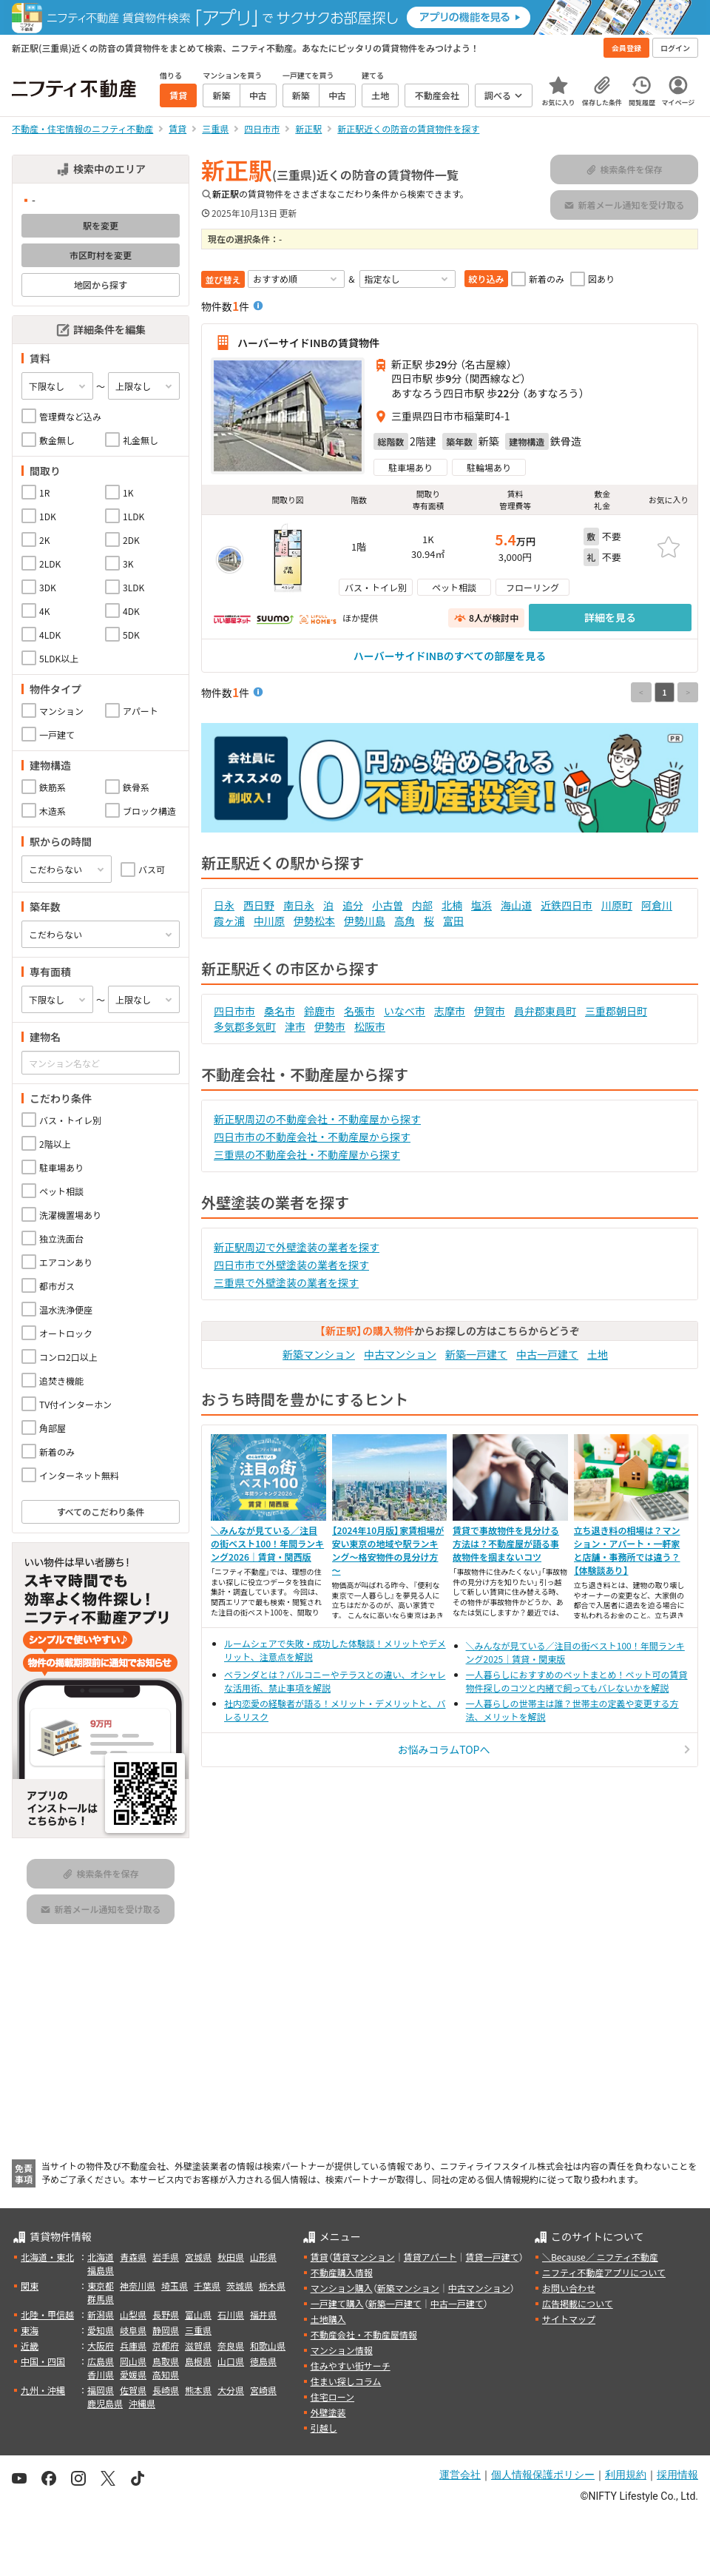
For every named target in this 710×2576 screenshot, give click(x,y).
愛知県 (100, 2330)
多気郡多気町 (245, 1026)
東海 (29, 2330)
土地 (597, 1354)
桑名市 (279, 1010)
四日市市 (234, 1010)
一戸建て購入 (337, 2303)
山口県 (230, 2361)
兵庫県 (133, 2345)
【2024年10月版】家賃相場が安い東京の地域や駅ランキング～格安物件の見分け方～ (388, 1550)
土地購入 (328, 2319)
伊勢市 (329, 1026)
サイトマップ (568, 2319)
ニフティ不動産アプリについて (604, 2272)
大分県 (230, 2390)
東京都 (100, 2285)
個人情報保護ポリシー (543, 2475)
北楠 (452, 905)
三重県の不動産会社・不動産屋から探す (307, 1154)
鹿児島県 (105, 2403)
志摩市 (449, 1010)
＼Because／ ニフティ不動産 (600, 2256)
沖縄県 (142, 2403)
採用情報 (677, 2475)
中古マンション (400, 1354)
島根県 (198, 2361)
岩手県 (165, 2256)
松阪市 (369, 1026)
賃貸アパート (430, 2256)
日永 (224, 905)
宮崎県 (263, 2390)
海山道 (516, 905)
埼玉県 (174, 2285)
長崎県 (165, 2390)
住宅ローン (332, 2396)
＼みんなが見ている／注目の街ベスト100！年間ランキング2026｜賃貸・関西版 (267, 1543)
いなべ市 (404, 1010)
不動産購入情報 (342, 2272)
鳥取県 (165, 2361)
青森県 (133, 2256)
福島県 (100, 2270)
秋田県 (230, 2256)
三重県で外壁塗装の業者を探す (286, 1282)
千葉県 (207, 2285)
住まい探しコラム (346, 2381)
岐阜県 (133, 2330)
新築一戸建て (476, 1354)
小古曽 (387, 905)
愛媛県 (133, 2374)
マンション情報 (342, 2350)
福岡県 (100, 2390)
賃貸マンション (364, 2256)
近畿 (29, 2345)
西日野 (258, 905)
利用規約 (625, 2475)
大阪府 (100, 2345)
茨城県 (239, 2285)
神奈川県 (137, 2285)
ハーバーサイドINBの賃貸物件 (308, 342)
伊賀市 (489, 1010)
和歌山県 (267, 2345)
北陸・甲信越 (47, 2314)
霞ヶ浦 (229, 920)
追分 (352, 905)
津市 (295, 1026)
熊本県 (198, 2390)
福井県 (263, 2314)
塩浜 (481, 905)
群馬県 (100, 2299)
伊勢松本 (314, 920)
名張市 (359, 1010)
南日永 (298, 905)
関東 (29, 2285)
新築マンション (319, 1354)
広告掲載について (577, 2303)
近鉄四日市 (566, 905)
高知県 (165, 2374)
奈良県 (230, 2345)
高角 (404, 920)
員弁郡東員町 (545, 1010)
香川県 (100, 2374)
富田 (453, 920)
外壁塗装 (328, 2412)
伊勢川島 (364, 920)
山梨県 (133, 2314)
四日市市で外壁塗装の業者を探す (291, 1264)
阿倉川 (656, 905)
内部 (422, 905)
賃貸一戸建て (491, 2256)
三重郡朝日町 (616, 1010)
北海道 (100, 2256)
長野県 (165, 2314)
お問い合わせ (568, 2287)
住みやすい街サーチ (350, 2365)
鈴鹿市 (319, 1010)
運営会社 (460, 2475)
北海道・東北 (47, 2256)
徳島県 (263, 2361)
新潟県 (100, 2314)
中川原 (269, 920)
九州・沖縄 (43, 2390)
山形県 (263, 2256)
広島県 (100, 2361)
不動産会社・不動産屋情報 (364, 2334)
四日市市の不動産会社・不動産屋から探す (312, 1136)
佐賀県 (133, 2390)
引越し (324, 2427)
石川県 (230, 2314)
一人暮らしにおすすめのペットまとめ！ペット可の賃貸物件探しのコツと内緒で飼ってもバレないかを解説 (577, 1681)
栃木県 (272, 2285)
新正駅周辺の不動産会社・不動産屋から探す (317, 1119)
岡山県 (133, 2361)
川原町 (616, 905)
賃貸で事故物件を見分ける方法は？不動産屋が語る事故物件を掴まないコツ (506, 1543)
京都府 (165, 2345)
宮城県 (198, 2256)
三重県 (198, 2330)
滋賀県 (198, 2345)
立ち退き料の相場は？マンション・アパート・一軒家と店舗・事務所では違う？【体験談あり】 (627, 1550)
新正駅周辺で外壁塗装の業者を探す (296, 1247)
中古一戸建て (547, 1354)
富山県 (198, 2314)
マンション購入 (342, 2287)
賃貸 (319, 2256)
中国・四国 (43, 2361)
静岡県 (165, 2330)
